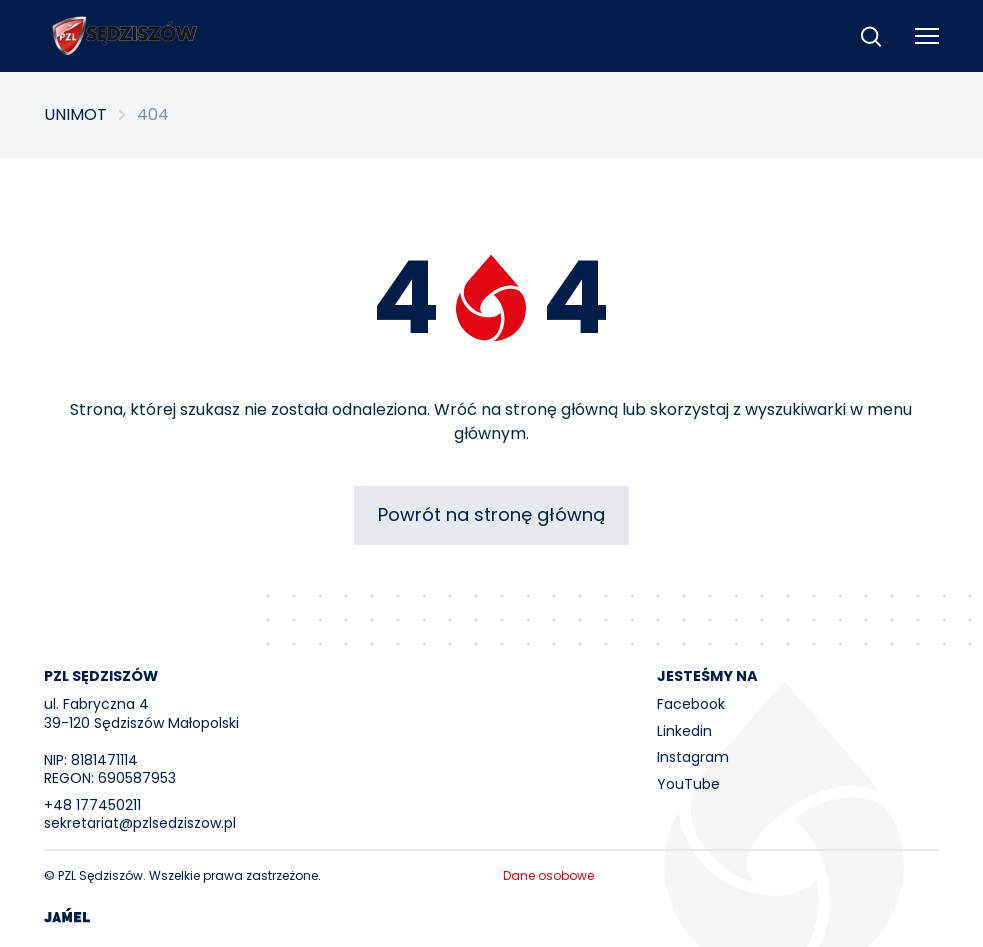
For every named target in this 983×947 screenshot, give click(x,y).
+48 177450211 (92, 805)
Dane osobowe (548, 875)
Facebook (691, 704)
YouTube (688, 784)
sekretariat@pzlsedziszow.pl (140, 823)
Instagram (693, 757)
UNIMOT (75, 115)
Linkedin (684, 731)
